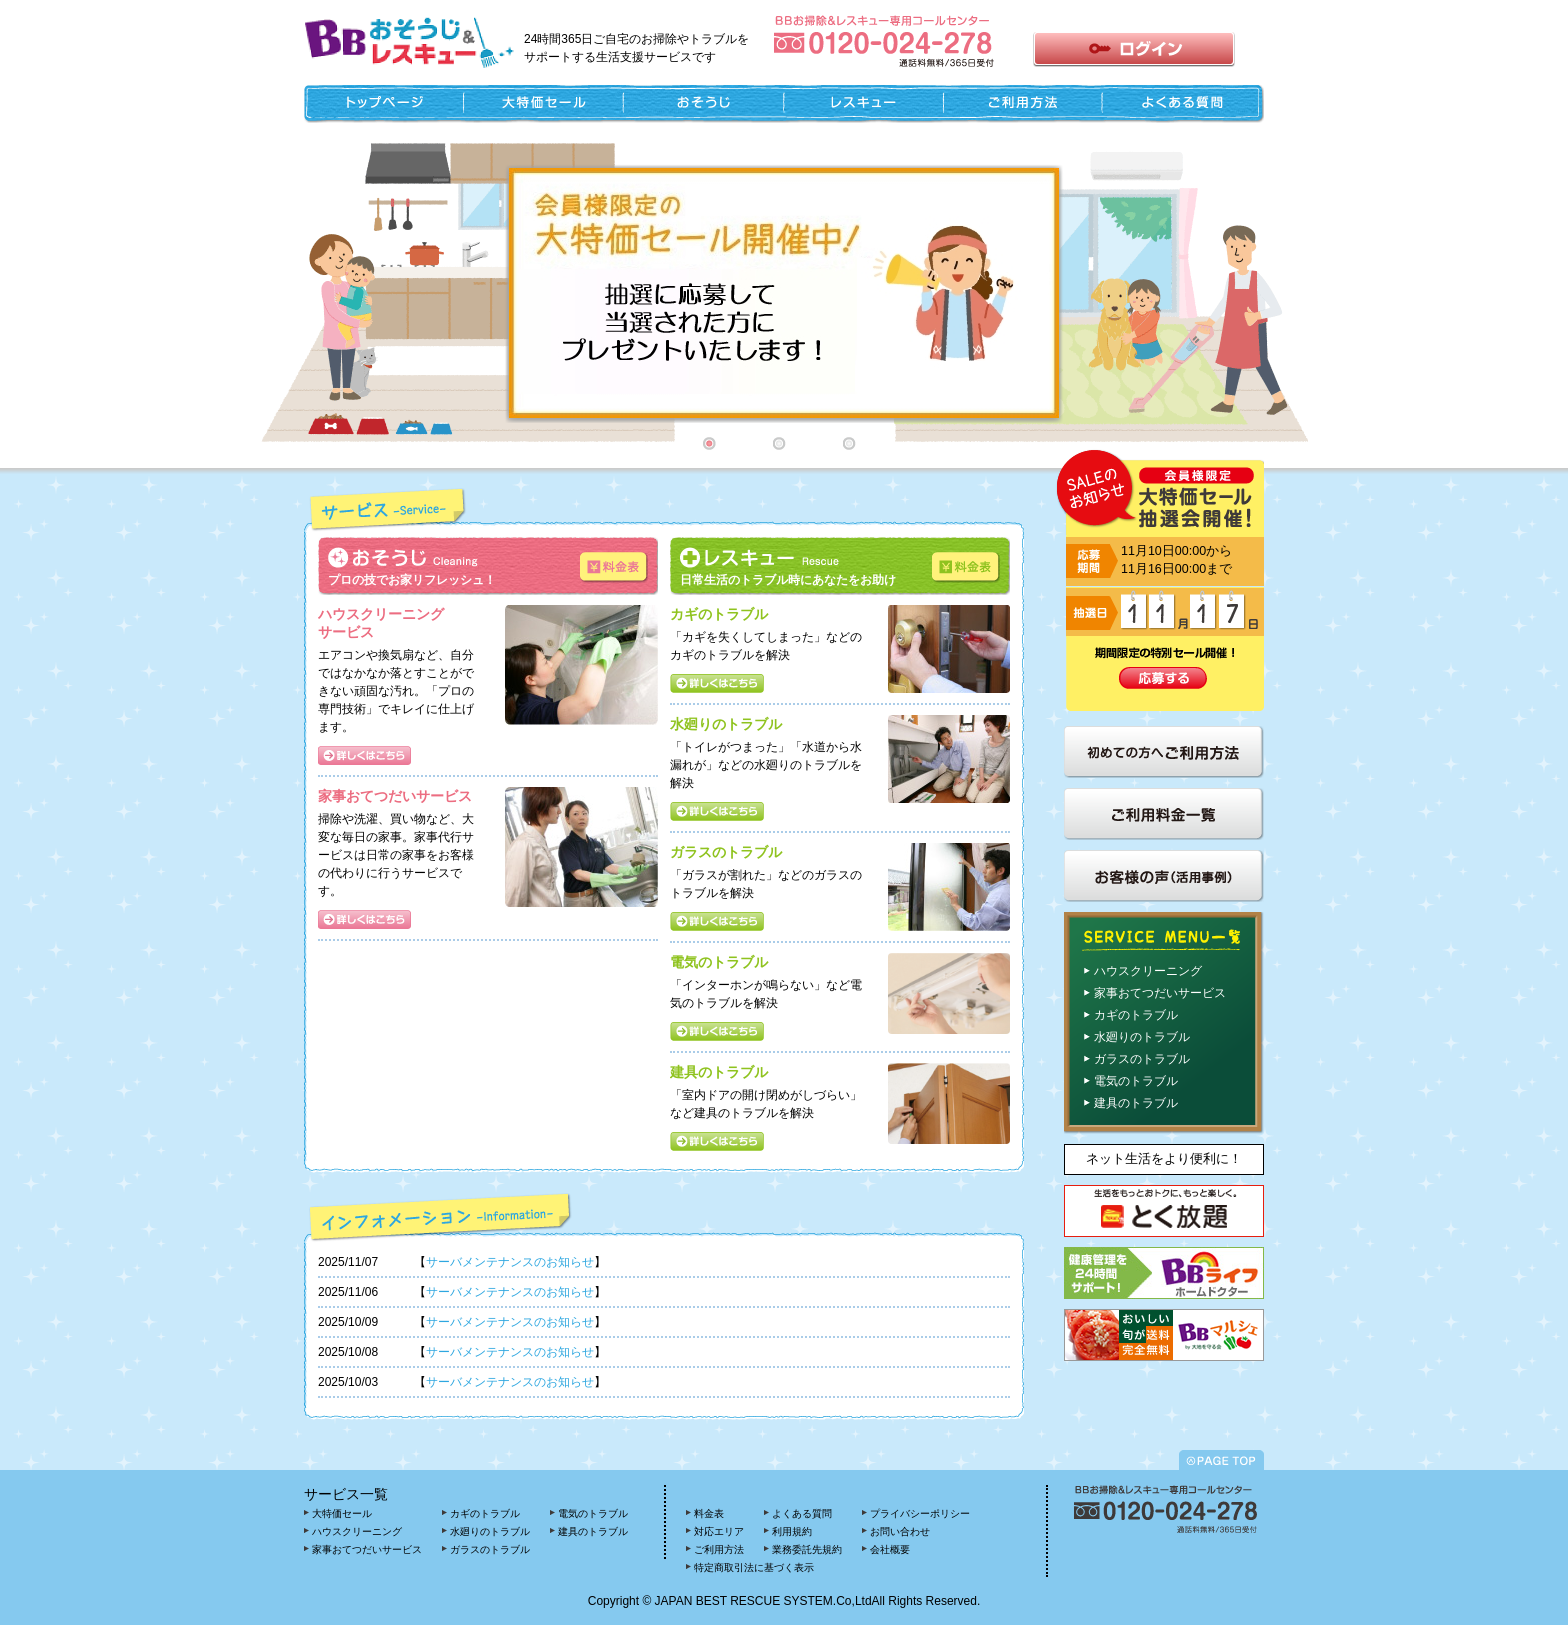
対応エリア (719, 1531)
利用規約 (792, 1531)
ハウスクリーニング (1148, 971)
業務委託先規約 (807, 1549)
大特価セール (342, 1513)
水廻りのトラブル (1142, 1037)
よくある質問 (802, 1513)
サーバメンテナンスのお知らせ (510, 1262)
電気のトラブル (1136, 1081)
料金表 (709, 1513)
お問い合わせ (900, 1531)
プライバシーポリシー (920, 1513)
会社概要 (890, 1549)
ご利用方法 (719, 1549)
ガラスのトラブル (1142, 1059)
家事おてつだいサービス (1160, 993)
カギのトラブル (1136, 1015)
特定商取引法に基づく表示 (754, 1567)
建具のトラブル (1136, 1103)
